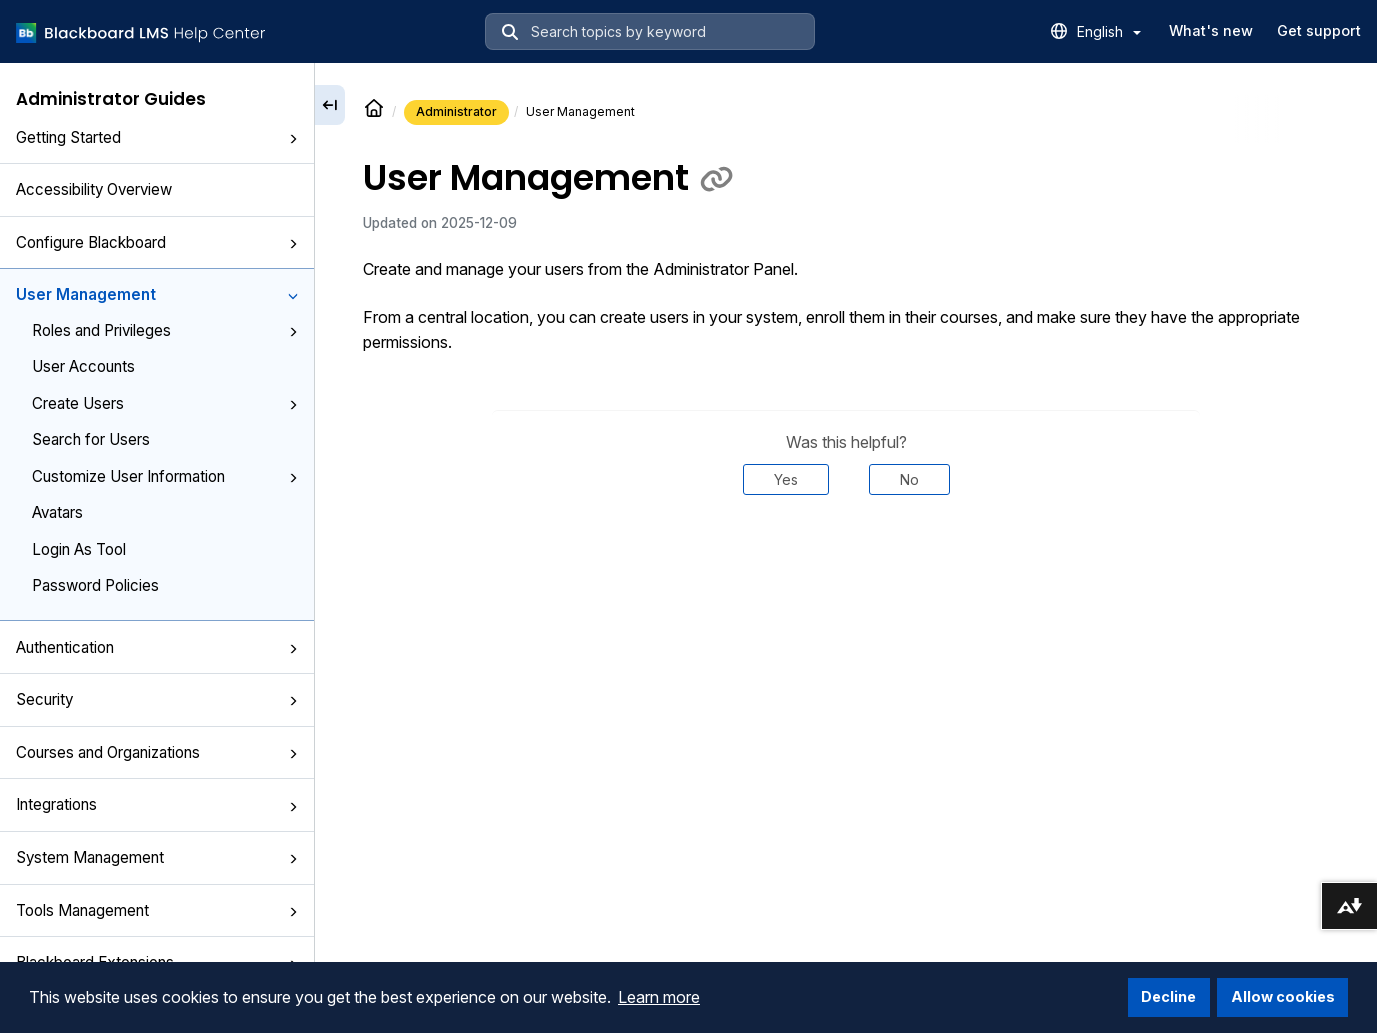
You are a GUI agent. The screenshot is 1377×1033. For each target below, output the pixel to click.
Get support (1319, 30)
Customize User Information (165, 476)
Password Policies (95, 585)
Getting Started (157, 137)
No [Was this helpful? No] (909, 479)
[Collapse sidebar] (330, 105)
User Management (157, 294)
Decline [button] (1168, 996)
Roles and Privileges (165, 330)
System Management (157, 857)
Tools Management (157, 910)
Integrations (157, 804)
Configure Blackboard (157, 242)
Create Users (165, 403)
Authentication (157, 647)
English (1109, 31)
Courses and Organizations (157, 752)
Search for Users (91, 439)
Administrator (456, 111)
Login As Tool (79, 549)
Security (157, 699)
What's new (1211, 30)
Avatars (57, 512)
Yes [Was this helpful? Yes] (786, 479)
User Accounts (83, 366)
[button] (293, 139)
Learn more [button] (659, 997)
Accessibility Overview (94, 189)
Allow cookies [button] (1283, 996)
